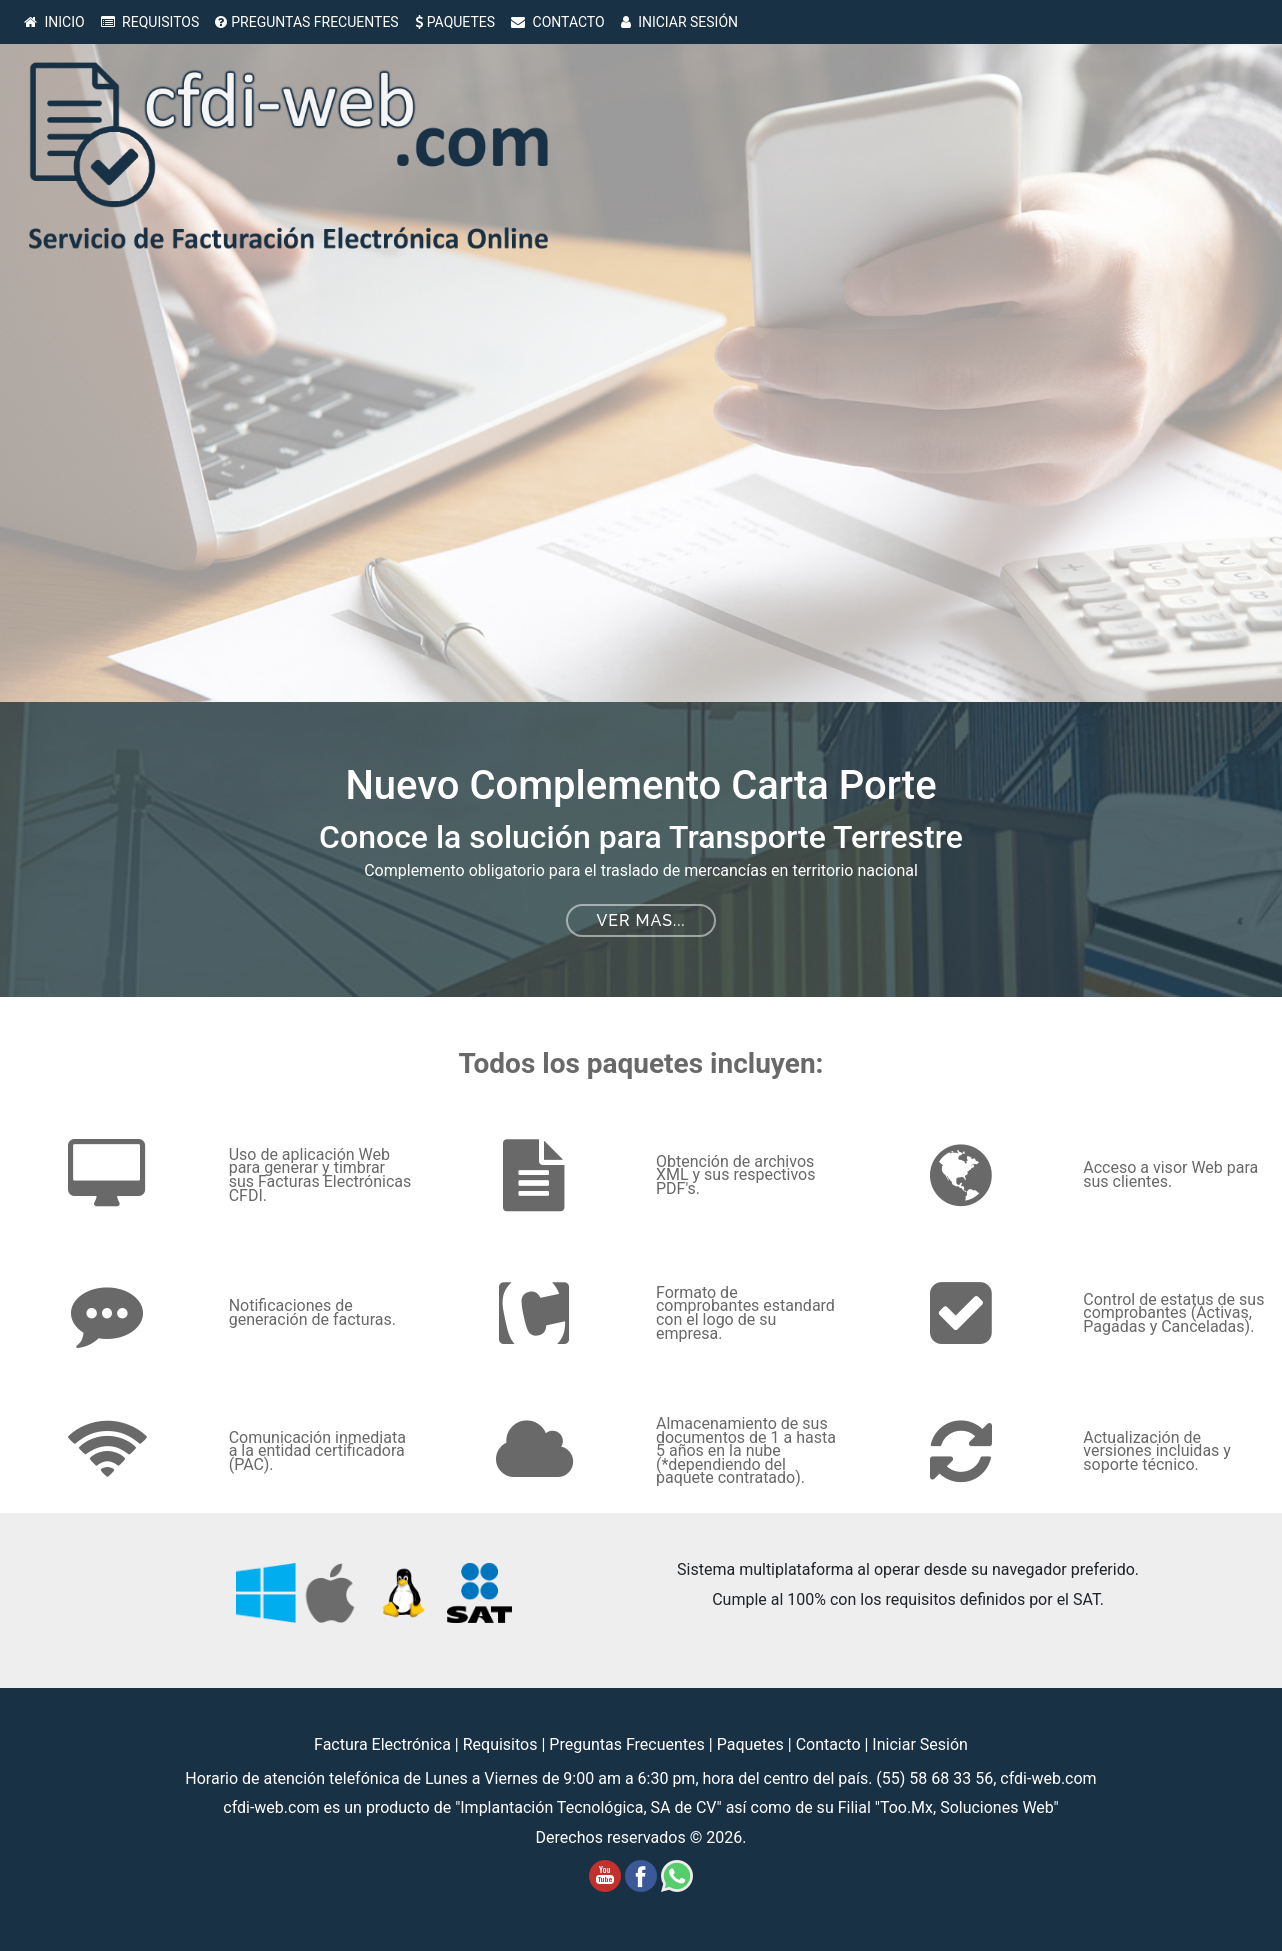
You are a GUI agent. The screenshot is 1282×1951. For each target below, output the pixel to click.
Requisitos (502, 1744)
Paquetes (752, 1744)
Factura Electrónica (384, 1744)
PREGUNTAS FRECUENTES (306, 22)
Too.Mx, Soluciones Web (967, 1807)
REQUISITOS (150, 22)
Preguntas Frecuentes (629, 1744)
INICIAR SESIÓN (679, 22)
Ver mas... (640, 920)
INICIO (54, 22)
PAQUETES (455, 22)
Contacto (830, 1744)
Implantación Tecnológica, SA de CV (588, 1807)
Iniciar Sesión (920, 1744)
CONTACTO (558, 22)
